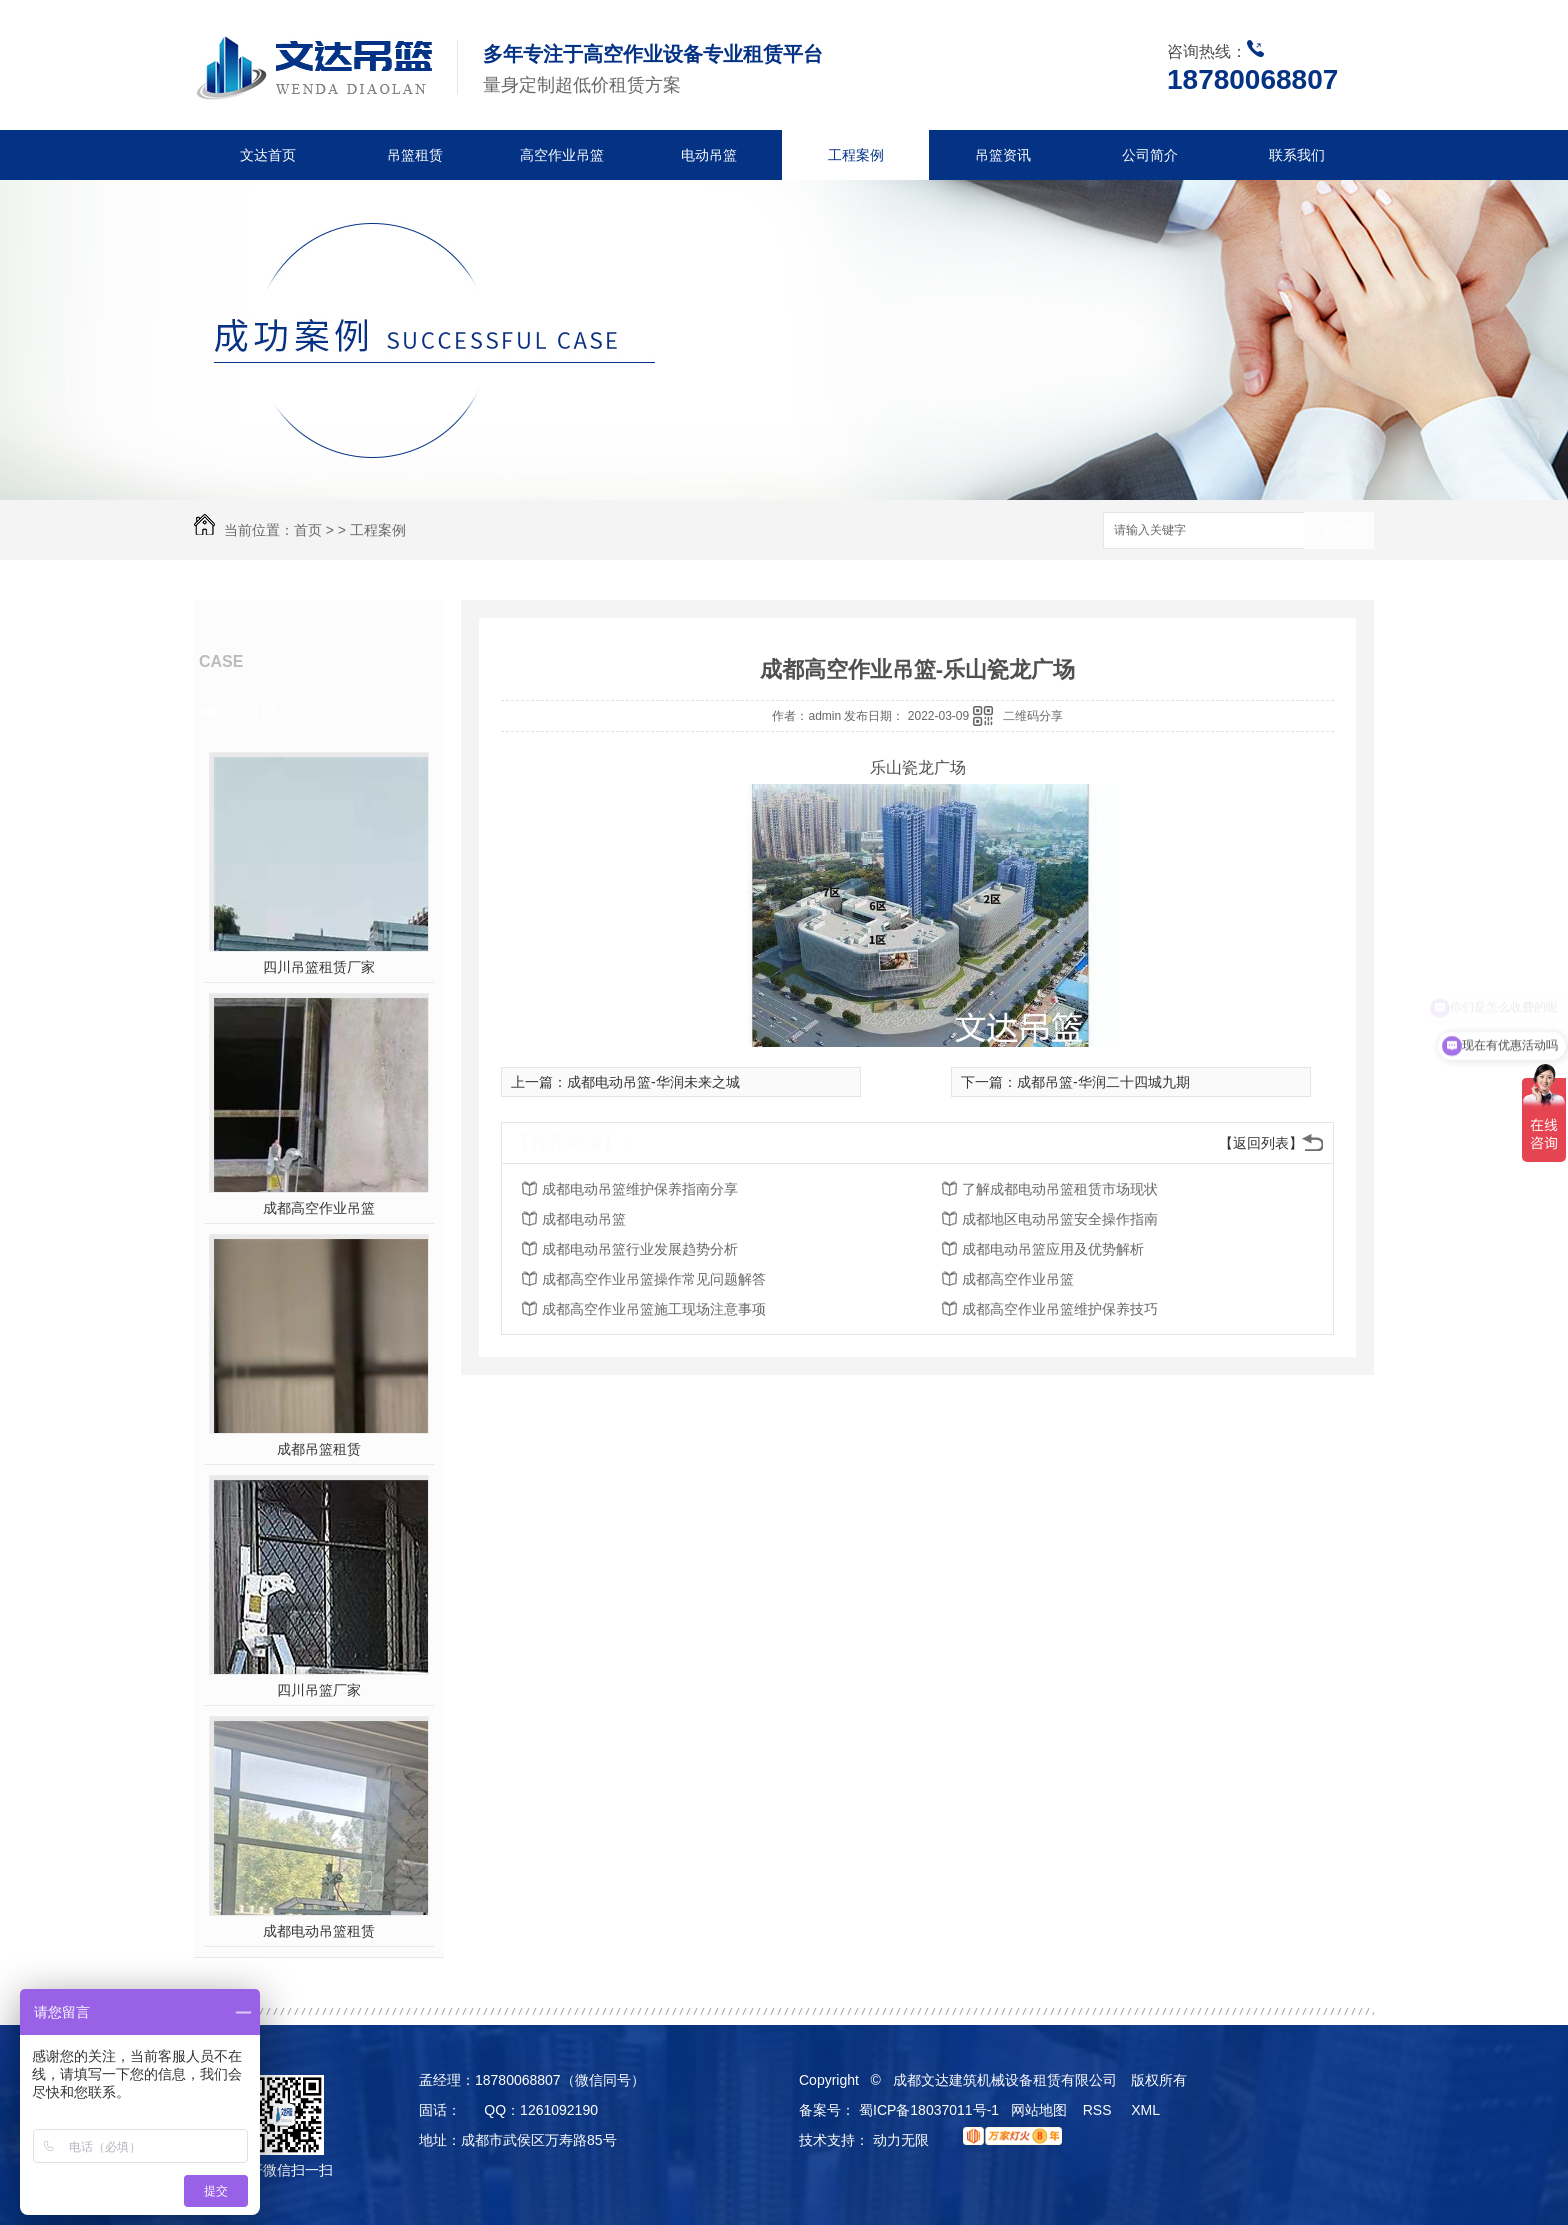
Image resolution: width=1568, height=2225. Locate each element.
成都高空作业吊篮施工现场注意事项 (654, 1309)
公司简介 (1150, 155)
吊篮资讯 (1003, 155)
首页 (308, 530)
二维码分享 (1033, 716)
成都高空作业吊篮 (319, 1208)
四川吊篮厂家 (319, 1690)
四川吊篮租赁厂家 (319, 967)
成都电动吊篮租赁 (319, 1931)
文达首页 (268, 155)
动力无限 (901, 2140)
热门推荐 (260, 711)
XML (1147, 2110)
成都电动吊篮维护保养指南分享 (640, 1189)
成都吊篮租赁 (319, 1449)
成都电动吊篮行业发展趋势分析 (640, 1249)
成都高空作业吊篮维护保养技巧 (1060, 1309)
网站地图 (1039, 2110)
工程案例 (856, 155)
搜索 (1339, 531)
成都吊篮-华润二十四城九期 (1103, 1082)
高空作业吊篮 (562, 155)
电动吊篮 (709, 155)
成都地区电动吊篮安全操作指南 (1060, 1219)
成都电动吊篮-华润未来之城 (653, 1082)
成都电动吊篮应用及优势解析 (1053, 1249)
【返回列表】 (1261, 1143)
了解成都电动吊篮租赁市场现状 (1060, 1189)
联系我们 (1297, 155)
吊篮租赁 (415, 155)
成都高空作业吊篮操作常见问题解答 (654, 1279)
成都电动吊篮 (584, 1219)
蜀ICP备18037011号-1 (929, 2110)
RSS (1099, 2110)
